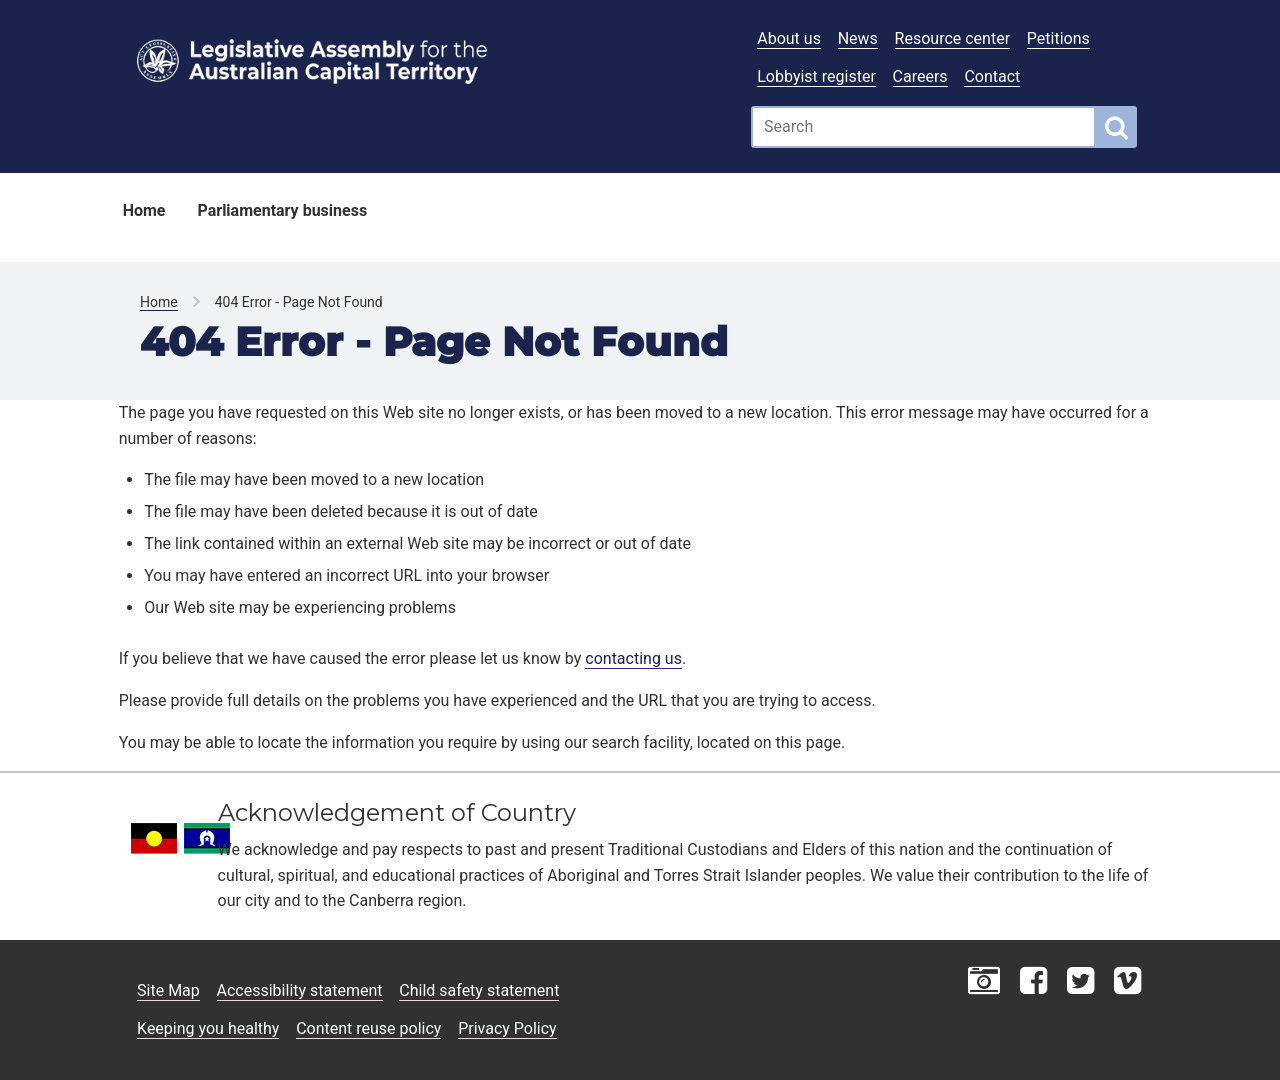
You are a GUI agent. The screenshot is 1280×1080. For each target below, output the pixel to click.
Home (144, 210)
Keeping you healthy (208, 1028)
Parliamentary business (282, 210)
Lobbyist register (816, 76)
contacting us (633, 658)
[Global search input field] (923, 127)
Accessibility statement (300, 990)
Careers (920, 76)
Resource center (952, 38)
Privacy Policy (507, 1028)
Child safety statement (479, 990)
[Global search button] (1116, 127)
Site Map (168, 990)
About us (789, 38)
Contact (992, 76)
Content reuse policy (368, 1028)
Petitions (1058, 38)
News (858, 38)
